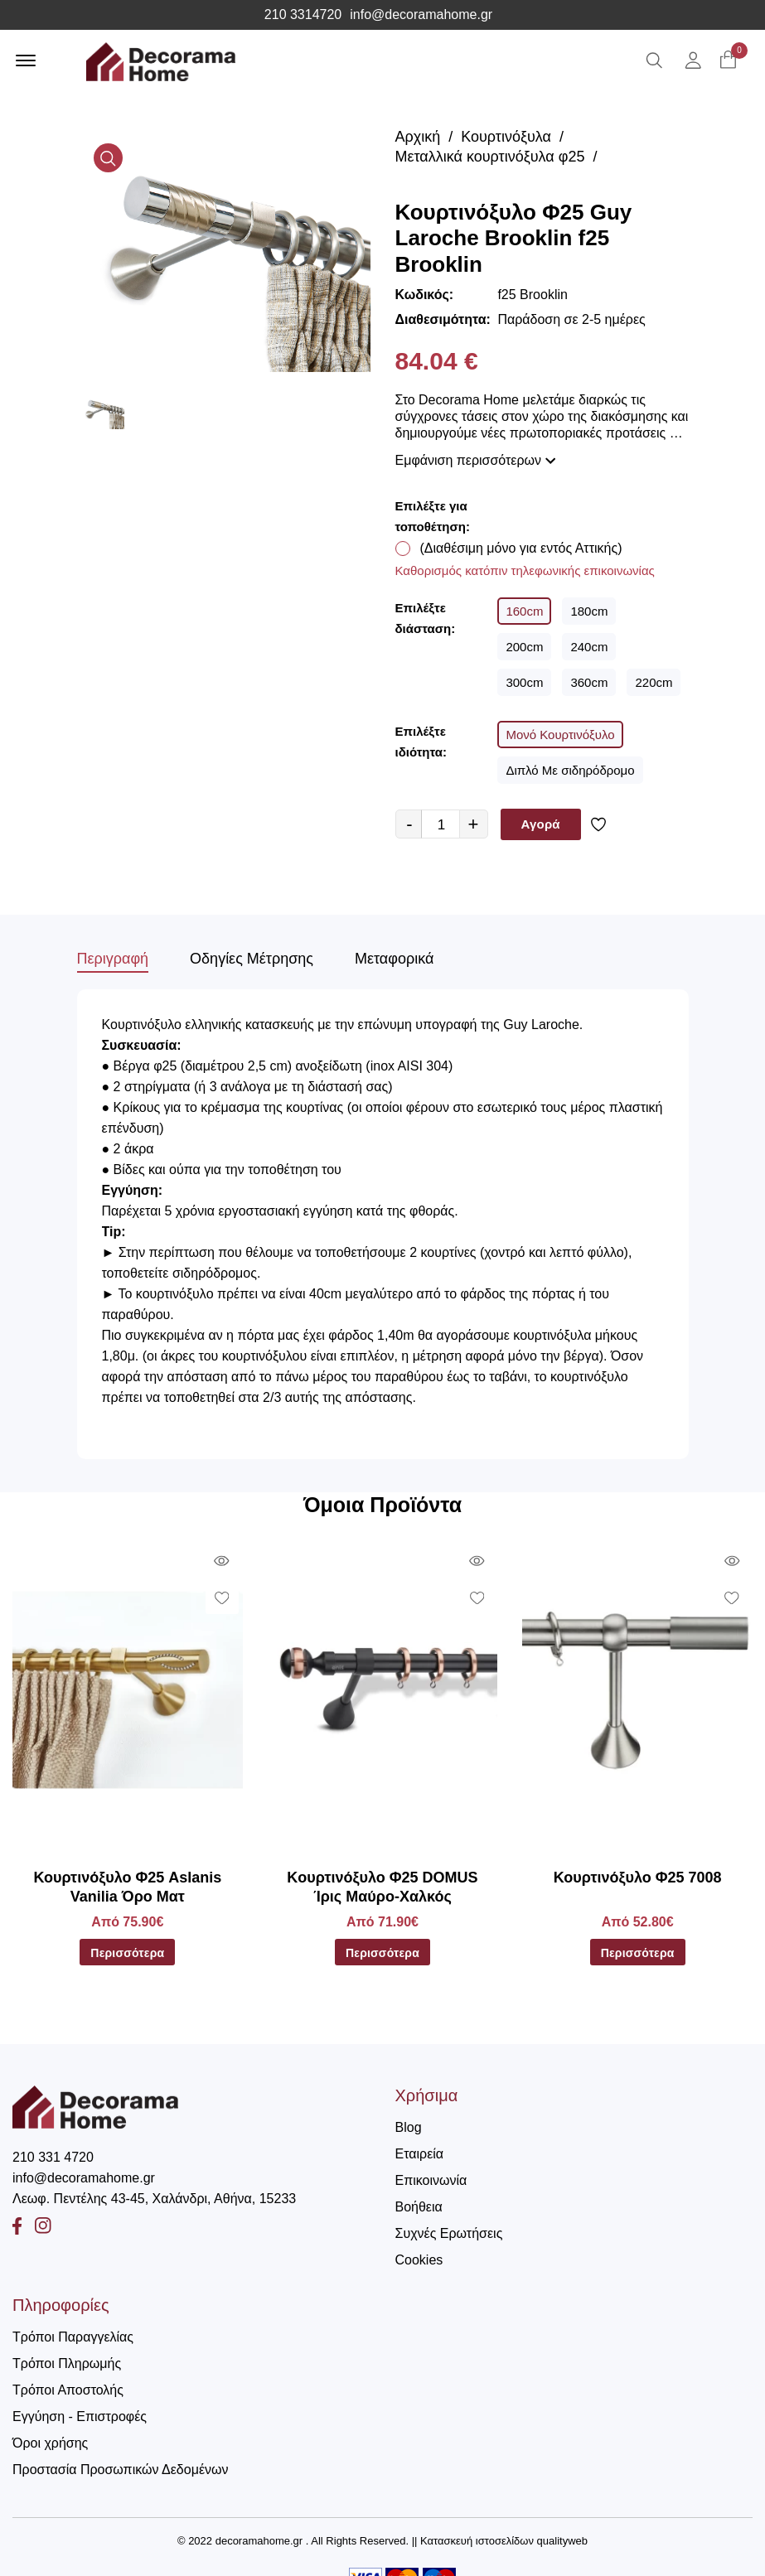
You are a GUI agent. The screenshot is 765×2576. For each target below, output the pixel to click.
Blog (408, 2127)
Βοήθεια (419, 2207)
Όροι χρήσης (50, 2443)
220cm (653, 682)
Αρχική (418, 136)
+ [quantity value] (473, 824)
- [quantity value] (409, 824)
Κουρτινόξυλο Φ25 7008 (638, 1877)
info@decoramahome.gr (421, 15)
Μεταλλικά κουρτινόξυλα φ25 (490, 156)
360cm (589, 682)
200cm (524, 647)
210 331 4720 (53, 2157)
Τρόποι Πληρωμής (66, 2363)
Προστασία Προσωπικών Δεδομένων (120, 2469)
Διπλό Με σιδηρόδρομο (570, 770)
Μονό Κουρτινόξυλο (560, 734)
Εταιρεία (419, 2154)
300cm (524, 682)
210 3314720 (302, 15)
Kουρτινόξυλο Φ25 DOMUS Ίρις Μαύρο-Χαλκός (382, 1887)
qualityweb (562, 2541)
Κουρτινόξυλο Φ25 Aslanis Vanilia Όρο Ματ (127, 1887)
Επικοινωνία (431, 2180)
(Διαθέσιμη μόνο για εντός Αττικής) (521, 548)
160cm (524, 611)
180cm (589, 611)
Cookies (419, 2260)
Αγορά (540, 824)
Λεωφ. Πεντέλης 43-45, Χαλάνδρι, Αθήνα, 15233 (154, 2199)
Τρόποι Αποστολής (67, 2390)
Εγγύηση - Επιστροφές (79, 2416)
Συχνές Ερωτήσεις (449, 2233)
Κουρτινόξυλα (506, 136)
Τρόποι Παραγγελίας (72, 2337)
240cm (589, 647)
